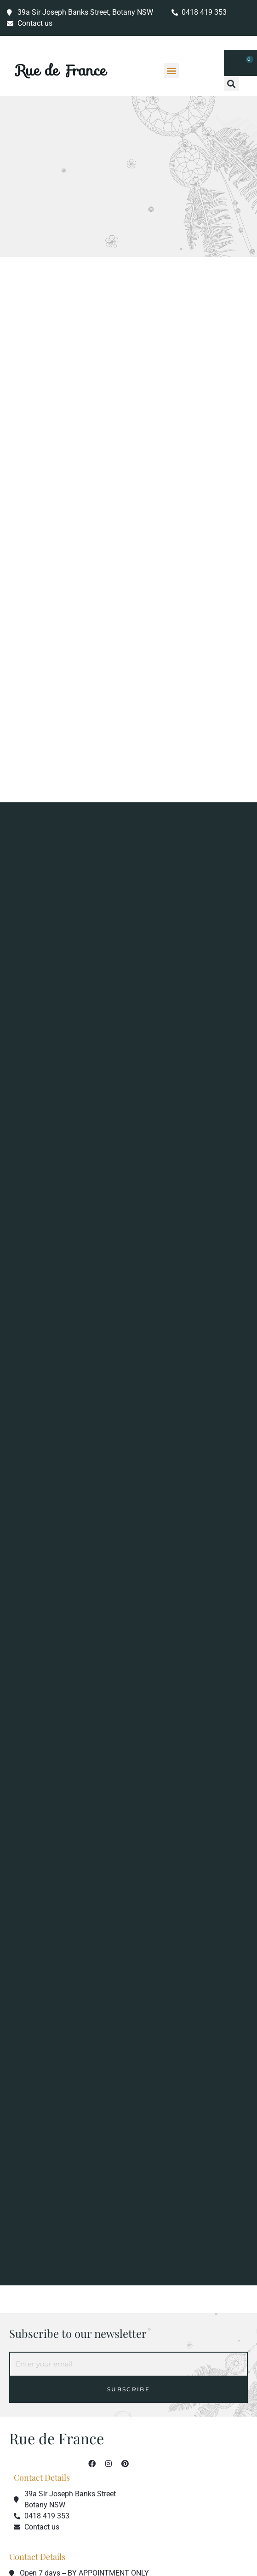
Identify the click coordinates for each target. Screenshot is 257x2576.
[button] (171, 70)
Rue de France (61, 70)
